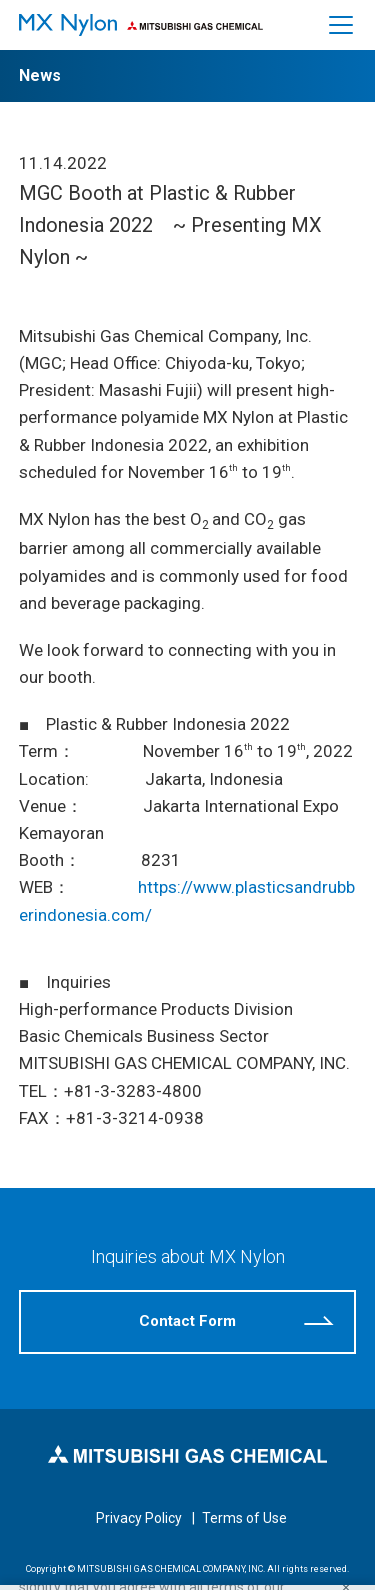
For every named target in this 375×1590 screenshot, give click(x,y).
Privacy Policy (139, 1518)
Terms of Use (244, 1518)
